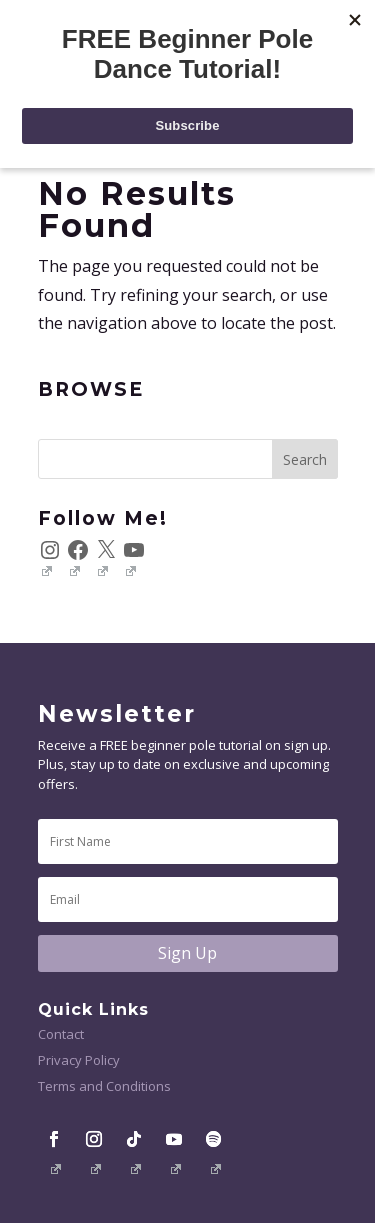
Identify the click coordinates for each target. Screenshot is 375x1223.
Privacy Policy (79, 1060)
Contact (61, 1034)
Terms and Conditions (104, 1086)
